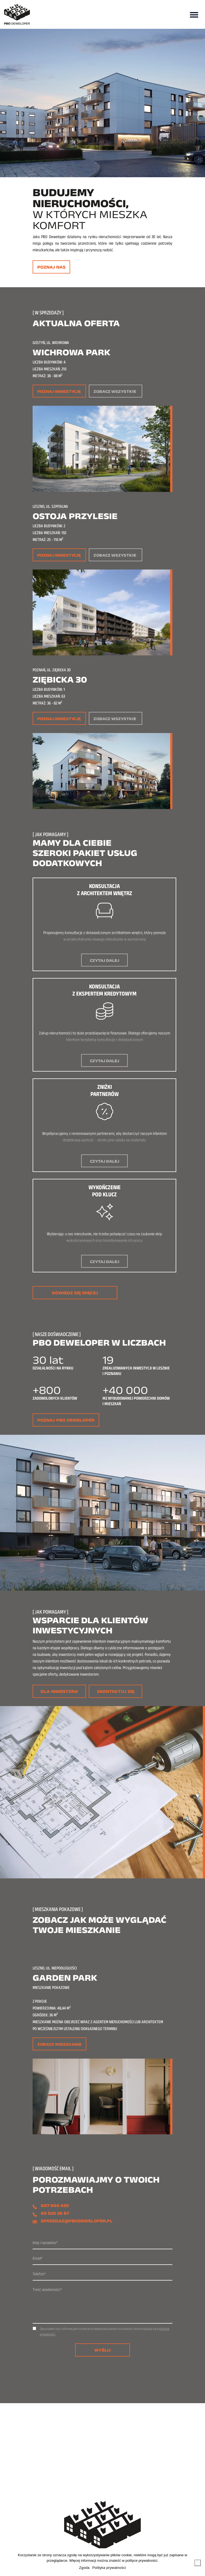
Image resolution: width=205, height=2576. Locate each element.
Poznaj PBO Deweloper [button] (66, 1420)
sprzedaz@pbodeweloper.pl (77, 2221)
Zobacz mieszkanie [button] (59, 2044)
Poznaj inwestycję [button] (59, 391)
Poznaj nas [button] (51, 267)
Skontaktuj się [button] (115, 1691)
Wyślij (102, 2350)
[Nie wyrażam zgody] (197, 2563)
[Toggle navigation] (194, 14)
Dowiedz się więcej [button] (75, 1292)
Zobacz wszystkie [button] (114, 391)
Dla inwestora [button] (59, 1691)
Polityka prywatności (109, 2568)
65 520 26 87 (55, 2213)
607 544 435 (55, 2205)
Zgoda (84, 2568)
